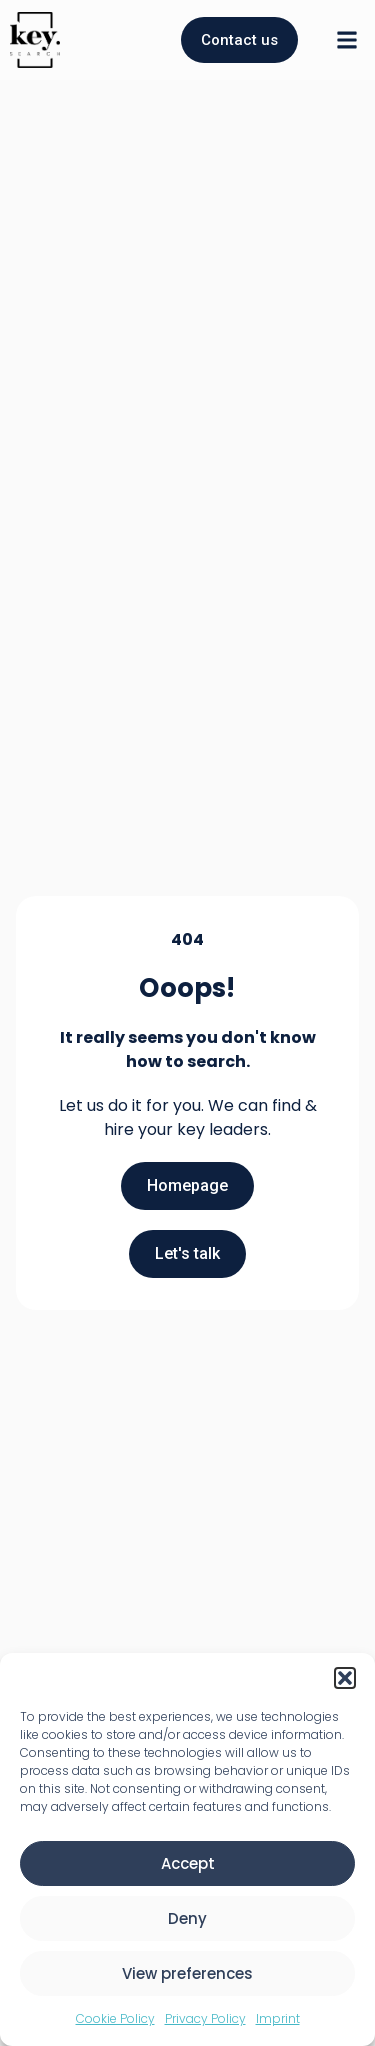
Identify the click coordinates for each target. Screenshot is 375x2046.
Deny (187, 1918)
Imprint (278, 2018)
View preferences (187, 1973)
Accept (188, 1863)
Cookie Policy (115, 2018)
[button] (345, 1678)
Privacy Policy (205, 2018)
